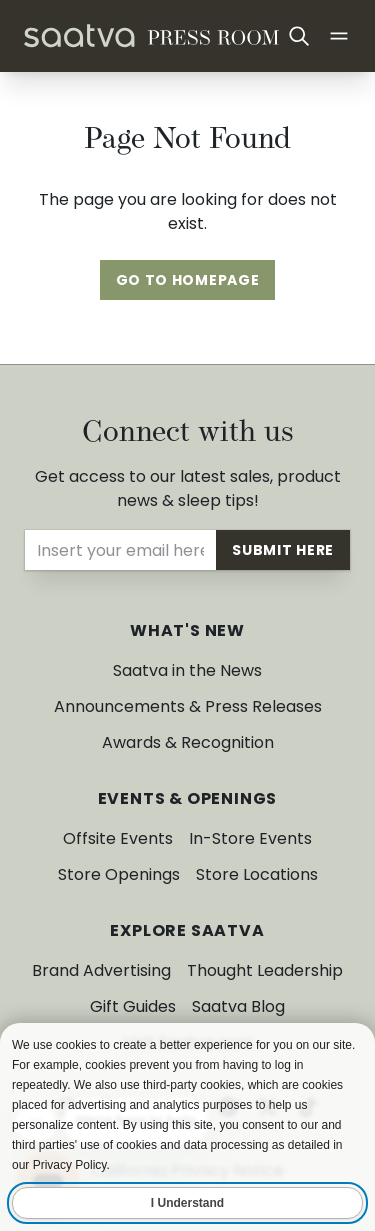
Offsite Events (118, 838)
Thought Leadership (265, 970)
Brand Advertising (101, 970)
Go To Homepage (188, 280)
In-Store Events (250, 838)
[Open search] (299, 36)
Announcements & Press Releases (188, 706)
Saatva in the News (187, 670)
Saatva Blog (238, 1006)
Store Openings (119, 874)
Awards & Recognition (188, 742)
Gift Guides (133, 1006)
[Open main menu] (339, 36)
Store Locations (257, 874)
